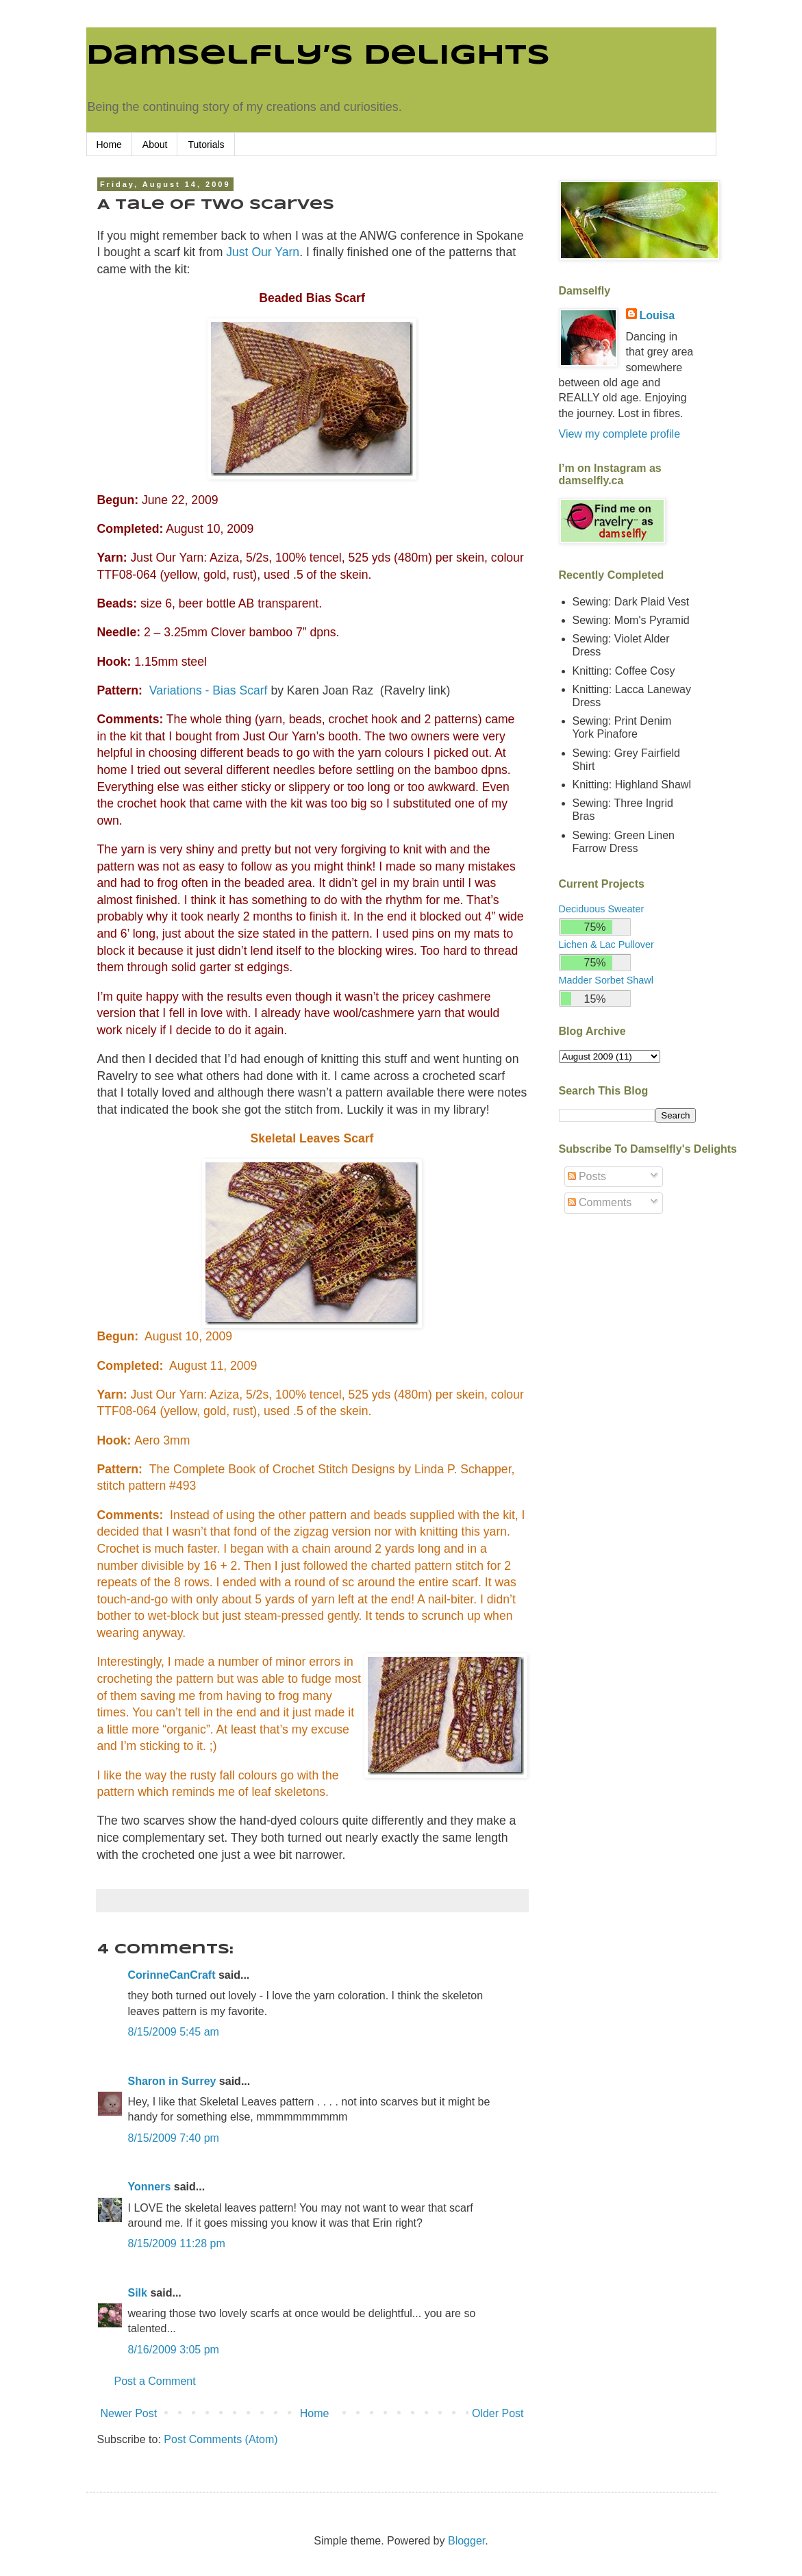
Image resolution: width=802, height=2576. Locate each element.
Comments (600, 1202)
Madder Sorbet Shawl (606, 980)
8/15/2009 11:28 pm (176, 2243)
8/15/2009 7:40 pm (173, 2138)
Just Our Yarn (262, 252)
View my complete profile (620, 434)
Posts (587, 1176)
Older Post (498, 2413)
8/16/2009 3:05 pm (173, 2349)
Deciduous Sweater (601, 908)
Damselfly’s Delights (318, 56)
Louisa (657, 315)
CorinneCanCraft (172, 1975)
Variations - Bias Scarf (208, 690)
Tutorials (206, 144)
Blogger (466, 2541)
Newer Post (129, 2413)
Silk (137, 2293)
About (155, 144)
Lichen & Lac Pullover (606, 944)
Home (109, 144)
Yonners (149, 2186)
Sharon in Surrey (172, 2081)
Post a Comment (155, 2381)
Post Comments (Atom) (220, 2439)
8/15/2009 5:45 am (173, 2032)
